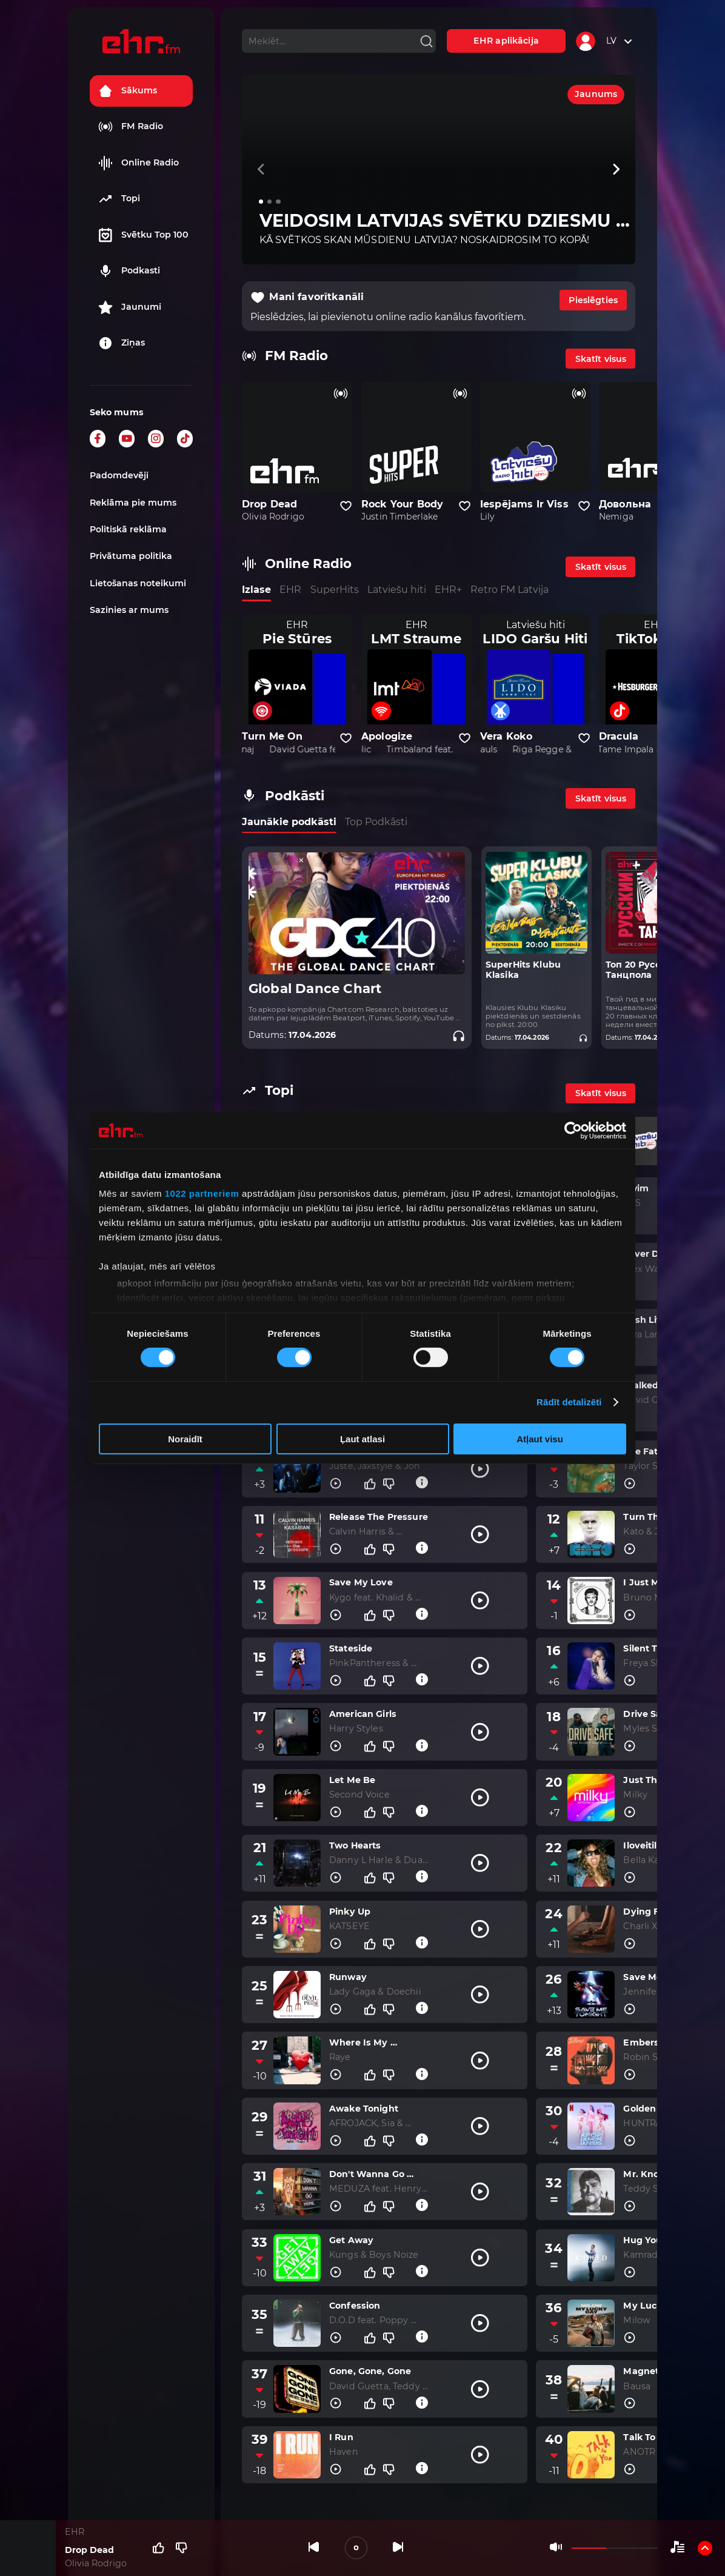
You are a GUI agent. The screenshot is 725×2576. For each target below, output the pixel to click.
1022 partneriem (202, 1193)
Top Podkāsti (376, 822)
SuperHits (334, 589)
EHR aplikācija (506, 40)
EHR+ (448, 589)
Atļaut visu (539, 1439)
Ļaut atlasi (362, 1439)
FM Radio (130, 126)
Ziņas (121, 343)
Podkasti (129, 271)
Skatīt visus (601, 358)
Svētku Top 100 (143, 235)
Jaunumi (129, 307)
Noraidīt (185, 1439)
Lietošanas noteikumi (138, 583)
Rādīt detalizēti (568, 1402)
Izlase (256, 589)
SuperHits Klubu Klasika (523, 970)
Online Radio (138, 163)
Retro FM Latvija (509, 589)
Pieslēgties (593, 300)
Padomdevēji (119, 475)
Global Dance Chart (315, 988)
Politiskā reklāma (128, 529)
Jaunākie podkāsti (289, 822)
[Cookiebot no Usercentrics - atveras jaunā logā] (573, 1130)
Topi (119, 199)
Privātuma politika (131, 555)
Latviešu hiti (396, 589)
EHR (290, 589)
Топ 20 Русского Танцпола (643, 970)
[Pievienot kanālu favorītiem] (345, 506)
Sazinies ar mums (129, 609)
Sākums (127, 91)
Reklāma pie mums (133, 502)
